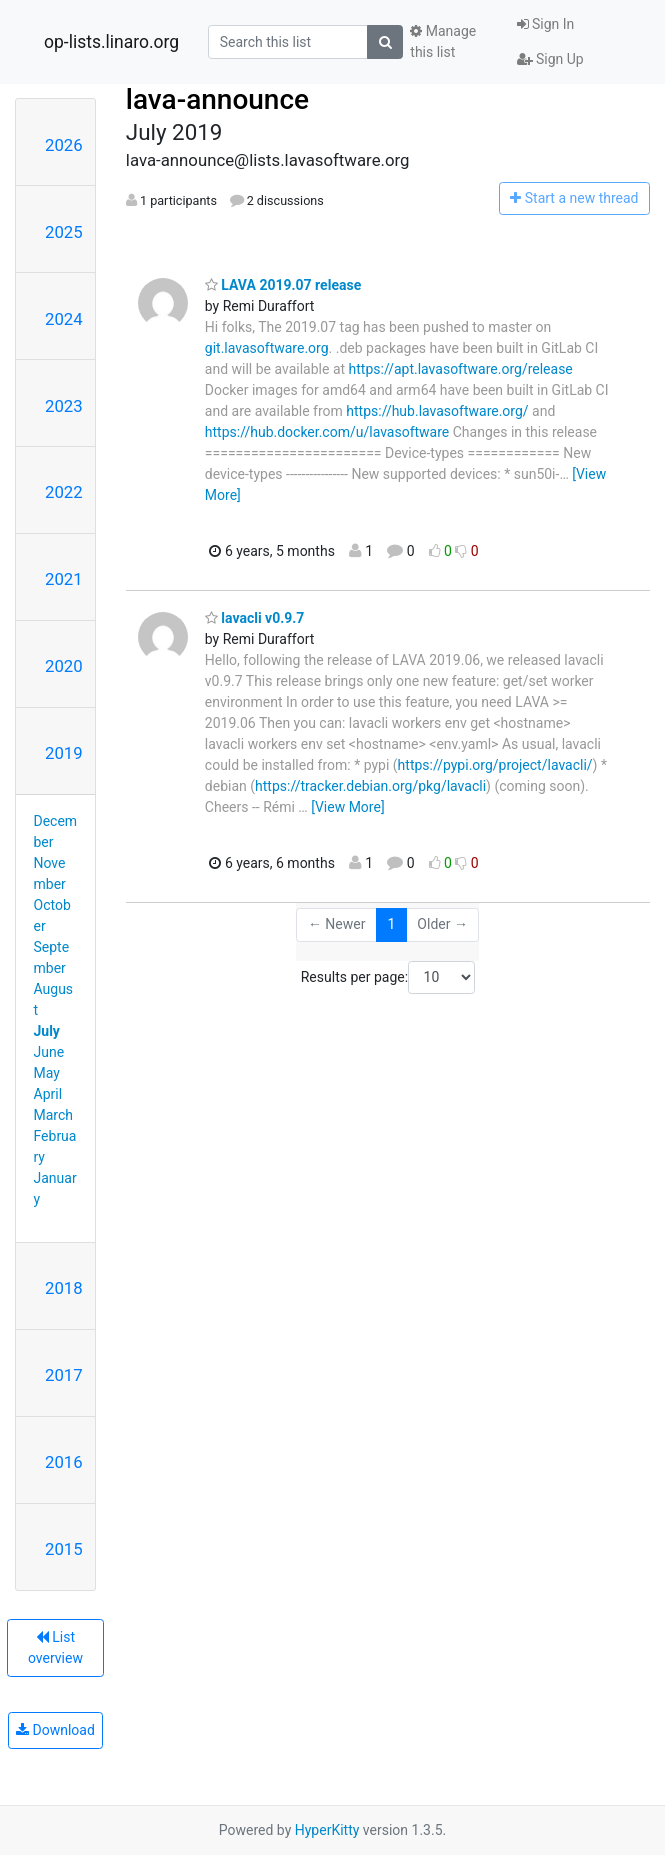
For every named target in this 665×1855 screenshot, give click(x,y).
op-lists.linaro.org (111, 42)
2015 (64, 1549)
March (54, 1115)
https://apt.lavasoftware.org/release (461, 369)
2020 (64, 666)
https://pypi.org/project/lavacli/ (495, 765)
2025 (64, 232)
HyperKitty (327, 1830)
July (47, 1031)
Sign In (546, 24)
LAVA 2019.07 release (283, 285)
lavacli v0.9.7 (255, 618)
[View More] (347, 807)
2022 (64, 492)
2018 (64, 1288)
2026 (64, 145)
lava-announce (217, 99)
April (48, 1094)
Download (55, 1730)
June (49, 1052)
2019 (64, 753)
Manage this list (443, 41)
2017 (64, 1375)
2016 (64, 1462)
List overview (55, 1647)
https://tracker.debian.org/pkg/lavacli (370, 786)
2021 (64, 579)
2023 (64, 406)
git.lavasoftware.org (267, 348)
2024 (64, 319)
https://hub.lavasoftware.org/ (437, 411)
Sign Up (550, 59)
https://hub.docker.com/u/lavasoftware (327, 432)
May (47, 1073)
